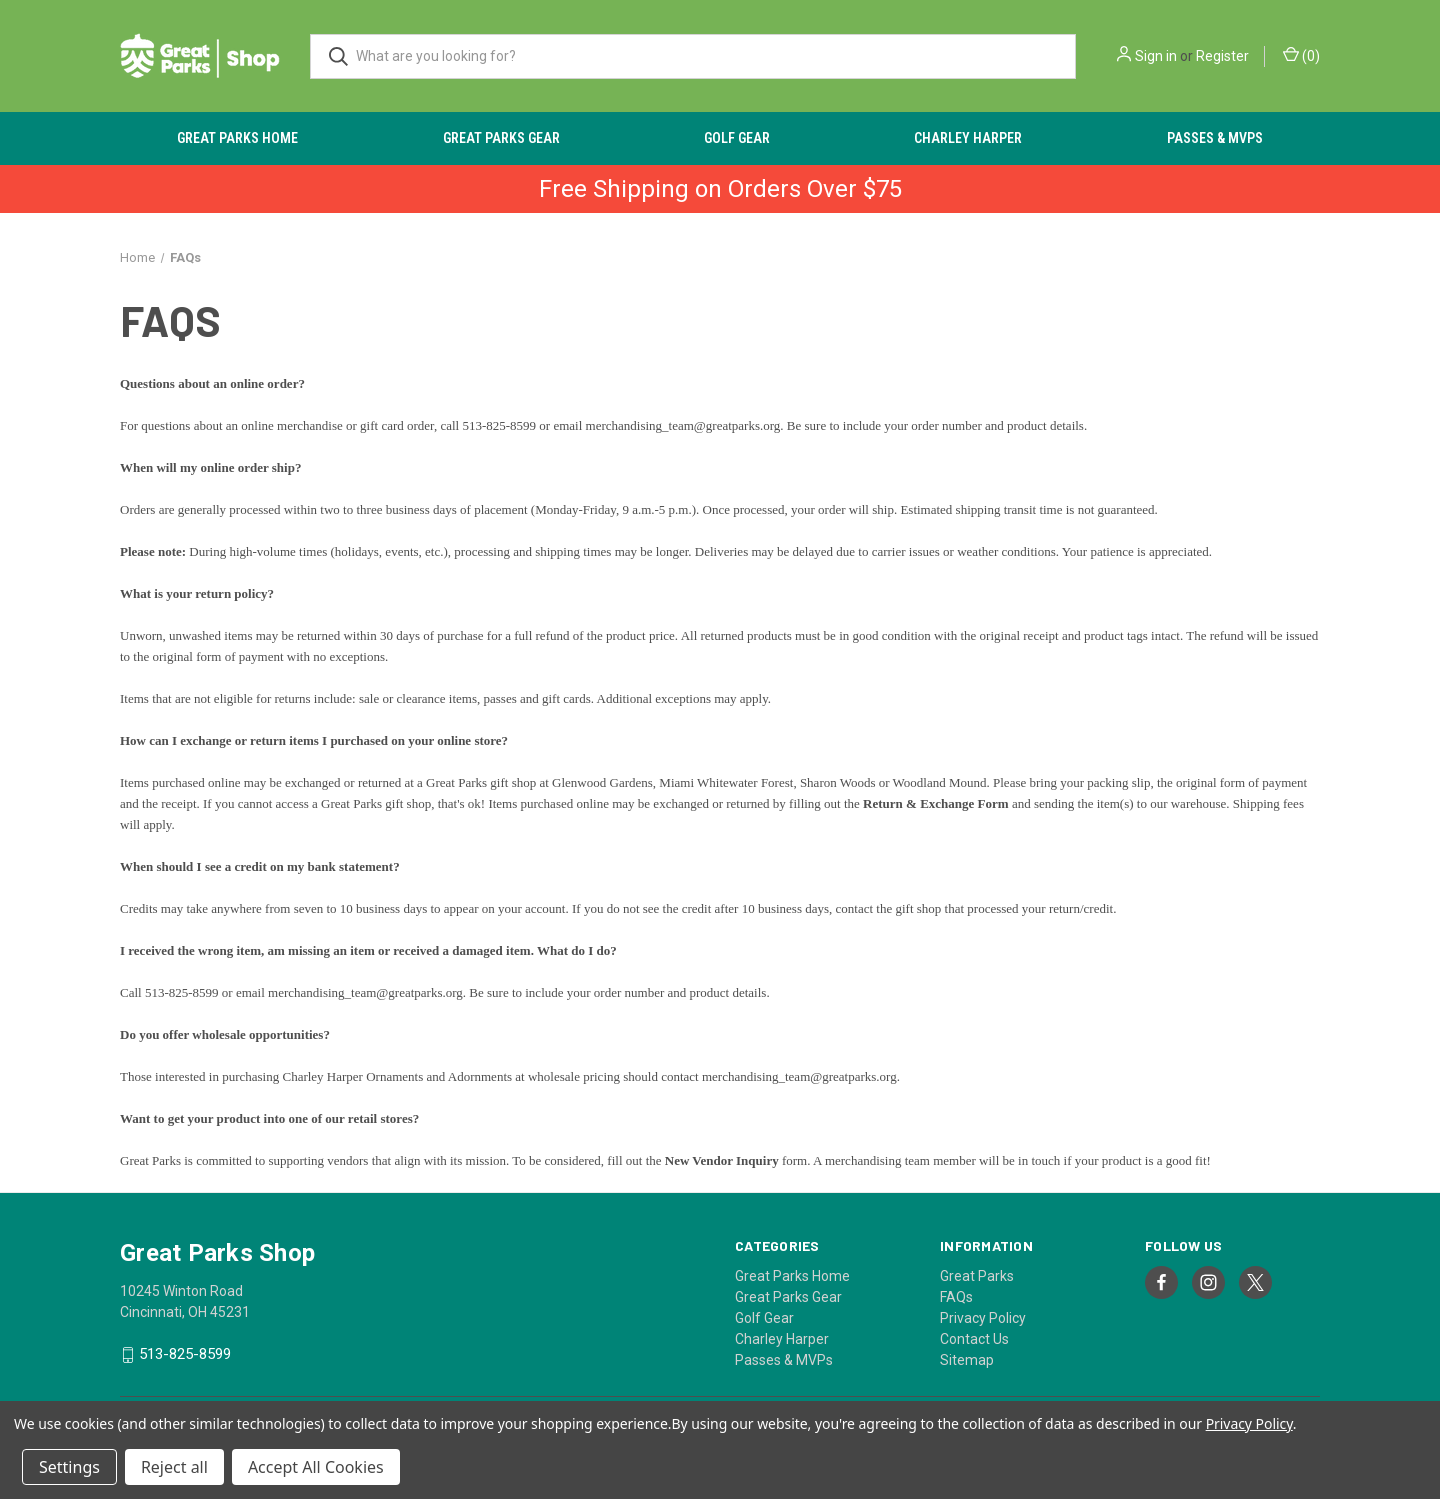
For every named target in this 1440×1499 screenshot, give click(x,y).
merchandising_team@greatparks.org (683, 425)
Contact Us (974, 1339)
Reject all (174, 1467)
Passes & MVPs (1215, 138)
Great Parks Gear (501, 138)
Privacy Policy (983, 1318)
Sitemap (967, 1360)
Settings (69, 1467)
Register (1222, 56)
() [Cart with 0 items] (1301, 55)
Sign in (1156, 56)
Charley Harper (968, 138)
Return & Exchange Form (936, 803)
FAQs (956, 1297)
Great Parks (977, 1276)
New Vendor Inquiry (722, 1160)
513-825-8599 (185, 1355)
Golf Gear (737, 138)
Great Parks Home (237, 138)
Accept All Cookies (316, 1467)
